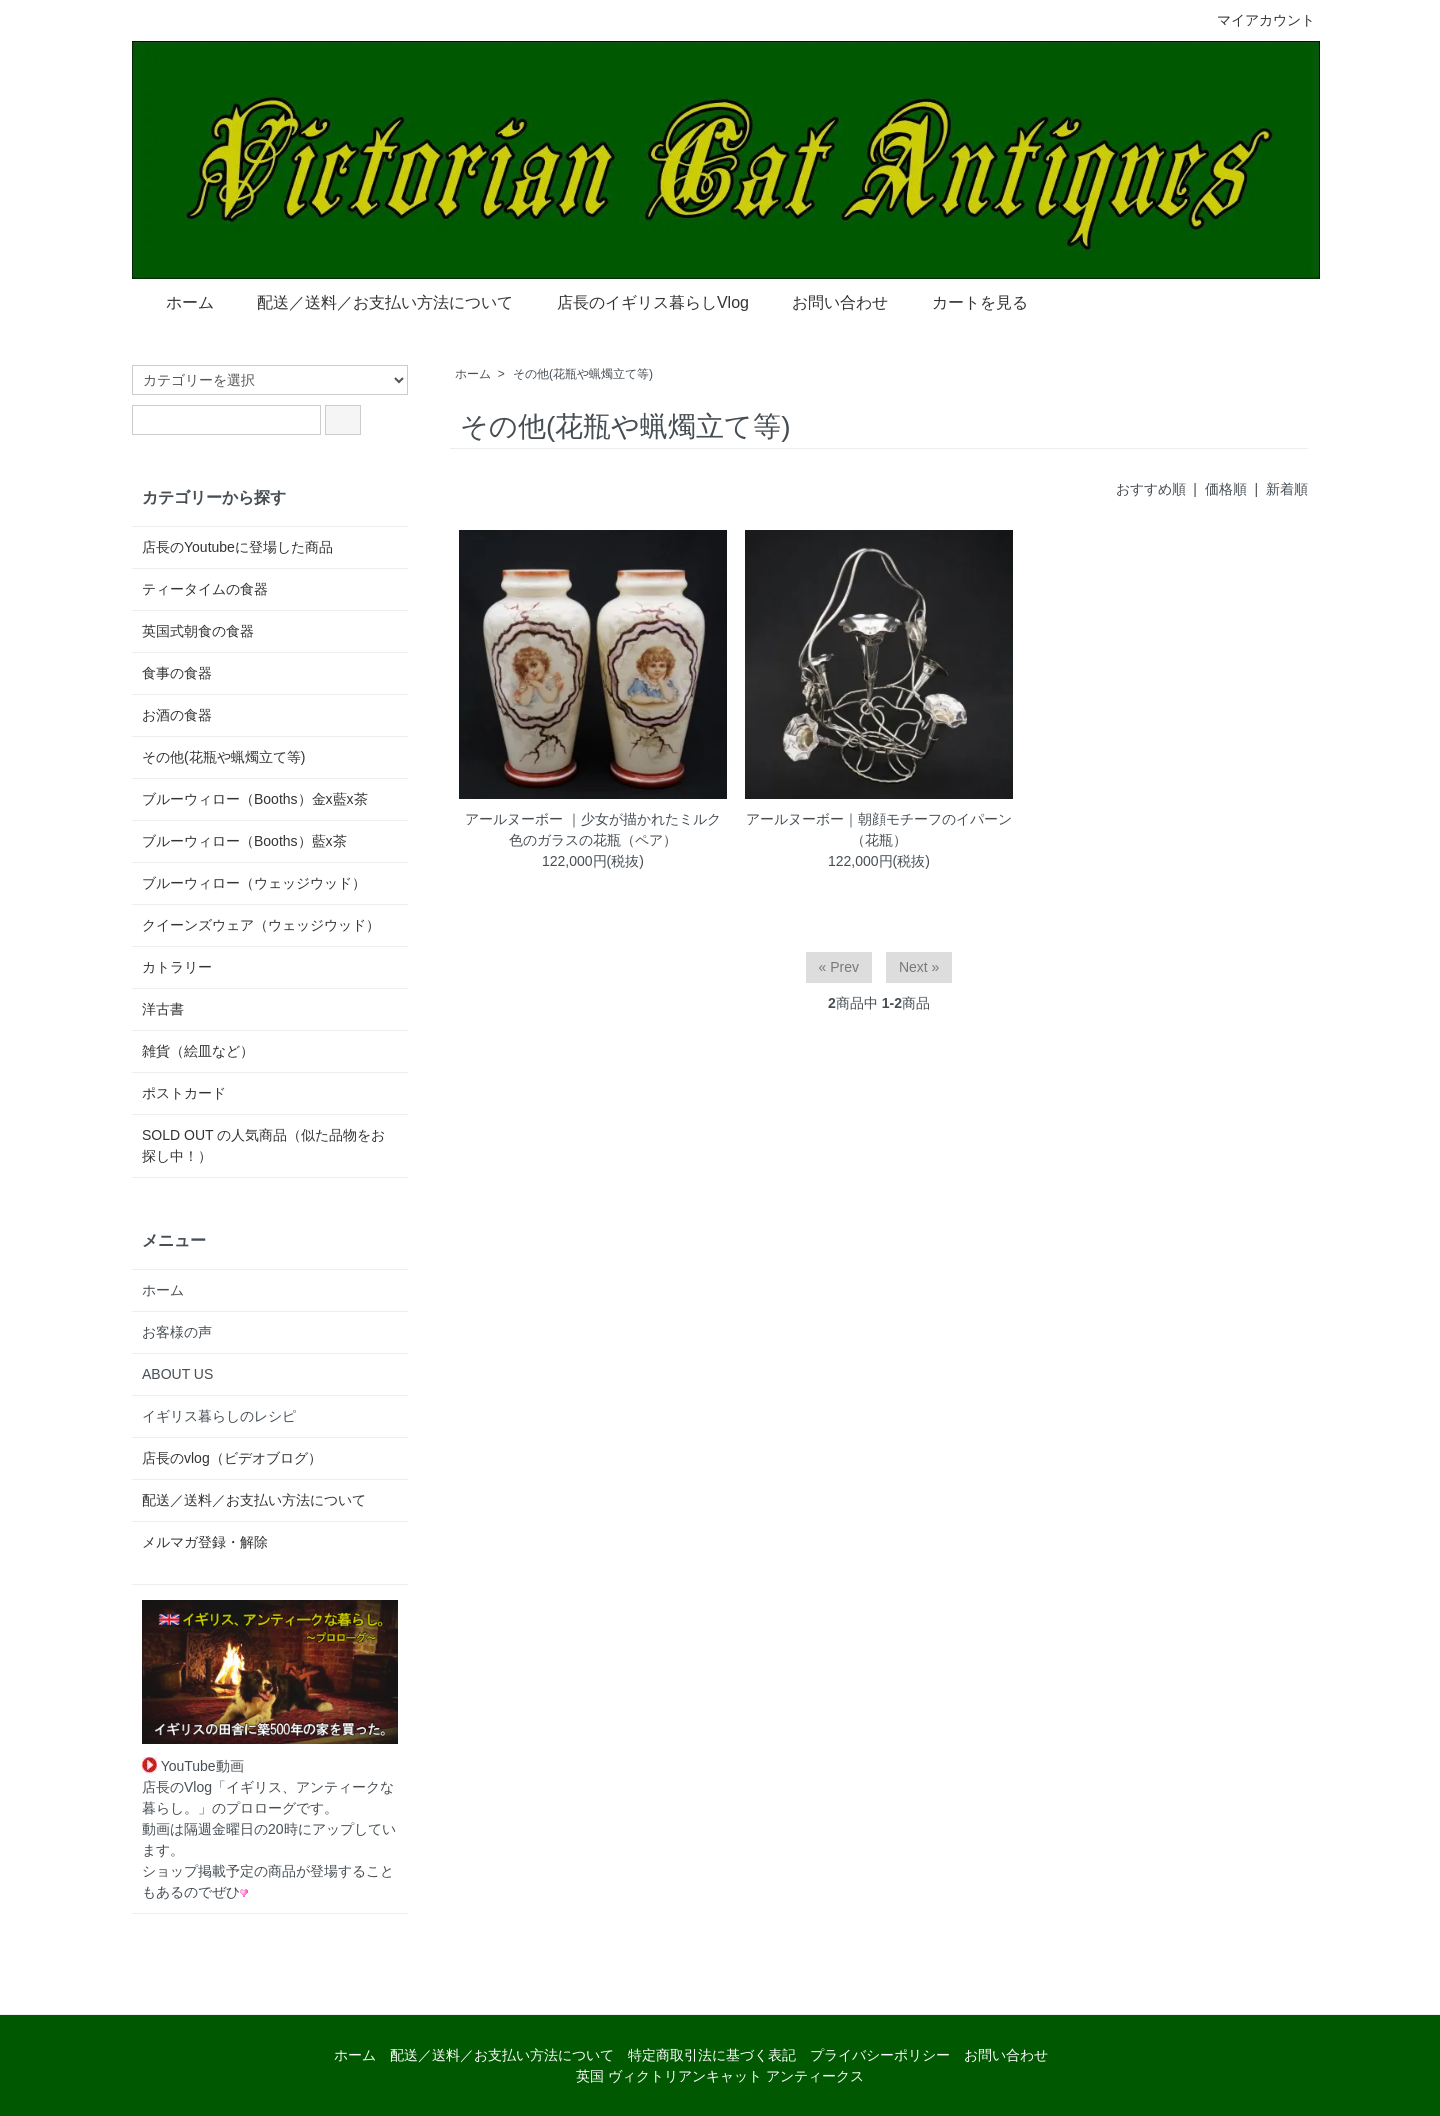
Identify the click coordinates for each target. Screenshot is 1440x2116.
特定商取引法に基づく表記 (712, 2055)
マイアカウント (1255, 20)
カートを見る (965, 301)
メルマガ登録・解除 (205, 1542)
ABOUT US (177, 1374)
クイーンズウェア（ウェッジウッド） (261, 925)
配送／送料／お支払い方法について (370, 301)
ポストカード (184, 1093)
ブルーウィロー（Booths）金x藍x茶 (255, 799)
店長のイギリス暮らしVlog (638, 301)
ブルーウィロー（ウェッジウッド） (254, 883)
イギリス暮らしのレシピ (219, 1416)
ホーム (175, 301)
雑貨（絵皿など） (198, 1051)
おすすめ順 (1151, 489)
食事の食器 (177, 673)
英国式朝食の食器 (198, 631)
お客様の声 (177, 1332)
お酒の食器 (177, 715)
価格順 (1226, 489)
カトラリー (177, 967)
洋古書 (163, 1009)
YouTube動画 (193, 1766)
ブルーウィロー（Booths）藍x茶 (244, 841)
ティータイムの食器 (205, 589)
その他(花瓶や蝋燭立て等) (583, 374)
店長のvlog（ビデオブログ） (232, 1458)
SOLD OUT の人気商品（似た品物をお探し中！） (263, 1145)
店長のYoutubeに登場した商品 (237, 547)
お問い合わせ (825, 301)
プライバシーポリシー (880, 2055)
